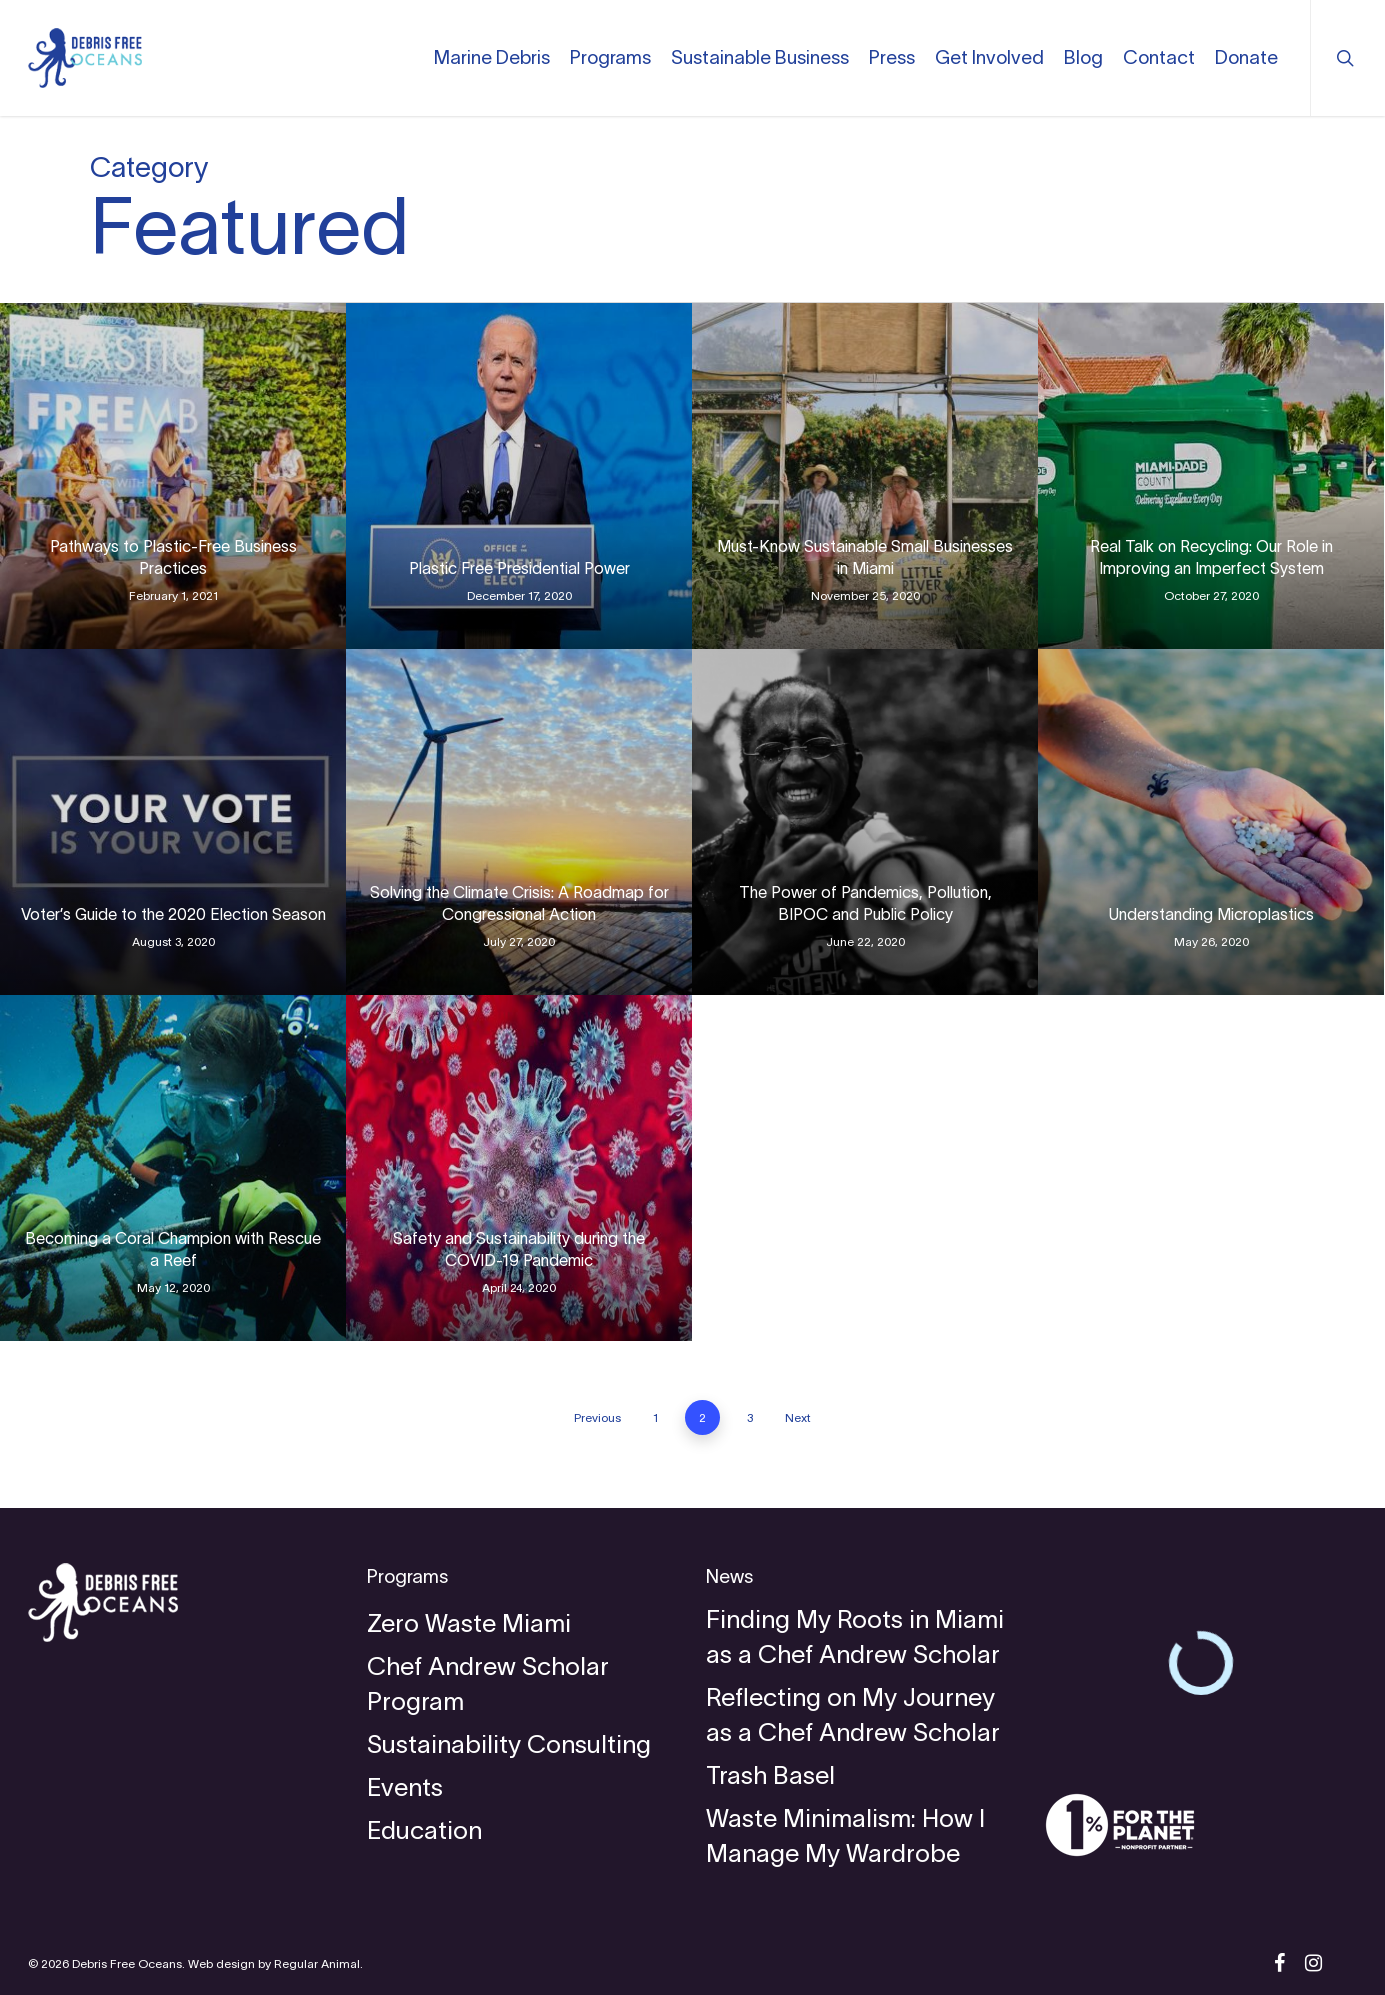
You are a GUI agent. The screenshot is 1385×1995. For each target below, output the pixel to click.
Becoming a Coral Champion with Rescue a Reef (173, 1249)
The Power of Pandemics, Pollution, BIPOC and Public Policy (865, 903)
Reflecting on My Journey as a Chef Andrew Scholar (853, 1714)
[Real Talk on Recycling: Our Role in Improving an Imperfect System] (1211, 476)
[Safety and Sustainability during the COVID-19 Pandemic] (519, 1168)
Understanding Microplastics (1211, 914)
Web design (221, 1963)
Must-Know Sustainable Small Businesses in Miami (865, 557)
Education (424, 1830)
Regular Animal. (318, 1963)
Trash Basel (770, 1775)
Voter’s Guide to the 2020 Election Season (173, 914)
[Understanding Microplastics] (1211, 822)
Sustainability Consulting (509, 1744)
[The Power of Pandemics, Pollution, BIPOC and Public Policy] (865, 822)
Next (798, 1417)
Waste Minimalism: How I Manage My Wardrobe (845, 1835)
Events (405, 1787)
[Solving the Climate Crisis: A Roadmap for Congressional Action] (519, 822)
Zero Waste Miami (469, 1623)
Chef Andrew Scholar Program (488, 1683)
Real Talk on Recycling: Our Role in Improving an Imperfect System (1211, 557)
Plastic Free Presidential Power (519, 568)
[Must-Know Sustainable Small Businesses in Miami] (865, 476)
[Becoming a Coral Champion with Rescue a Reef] (173, 1168)
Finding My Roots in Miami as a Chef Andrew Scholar (855, 1636)
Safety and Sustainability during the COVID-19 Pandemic (519, 1249)
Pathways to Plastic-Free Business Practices (173, 557)
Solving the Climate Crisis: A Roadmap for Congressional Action (519, 903)
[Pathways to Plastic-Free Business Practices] (173, 476)
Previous (597, 1417)
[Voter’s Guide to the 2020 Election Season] (173, 822)
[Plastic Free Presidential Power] (519, 476)
